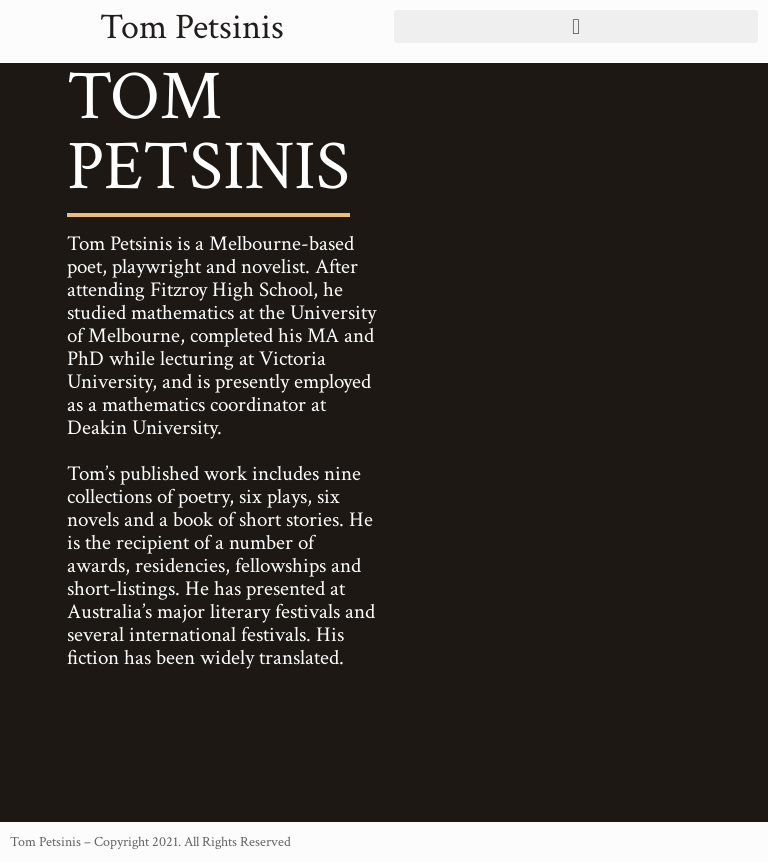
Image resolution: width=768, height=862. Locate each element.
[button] (576, 26)
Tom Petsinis (192, 27)
